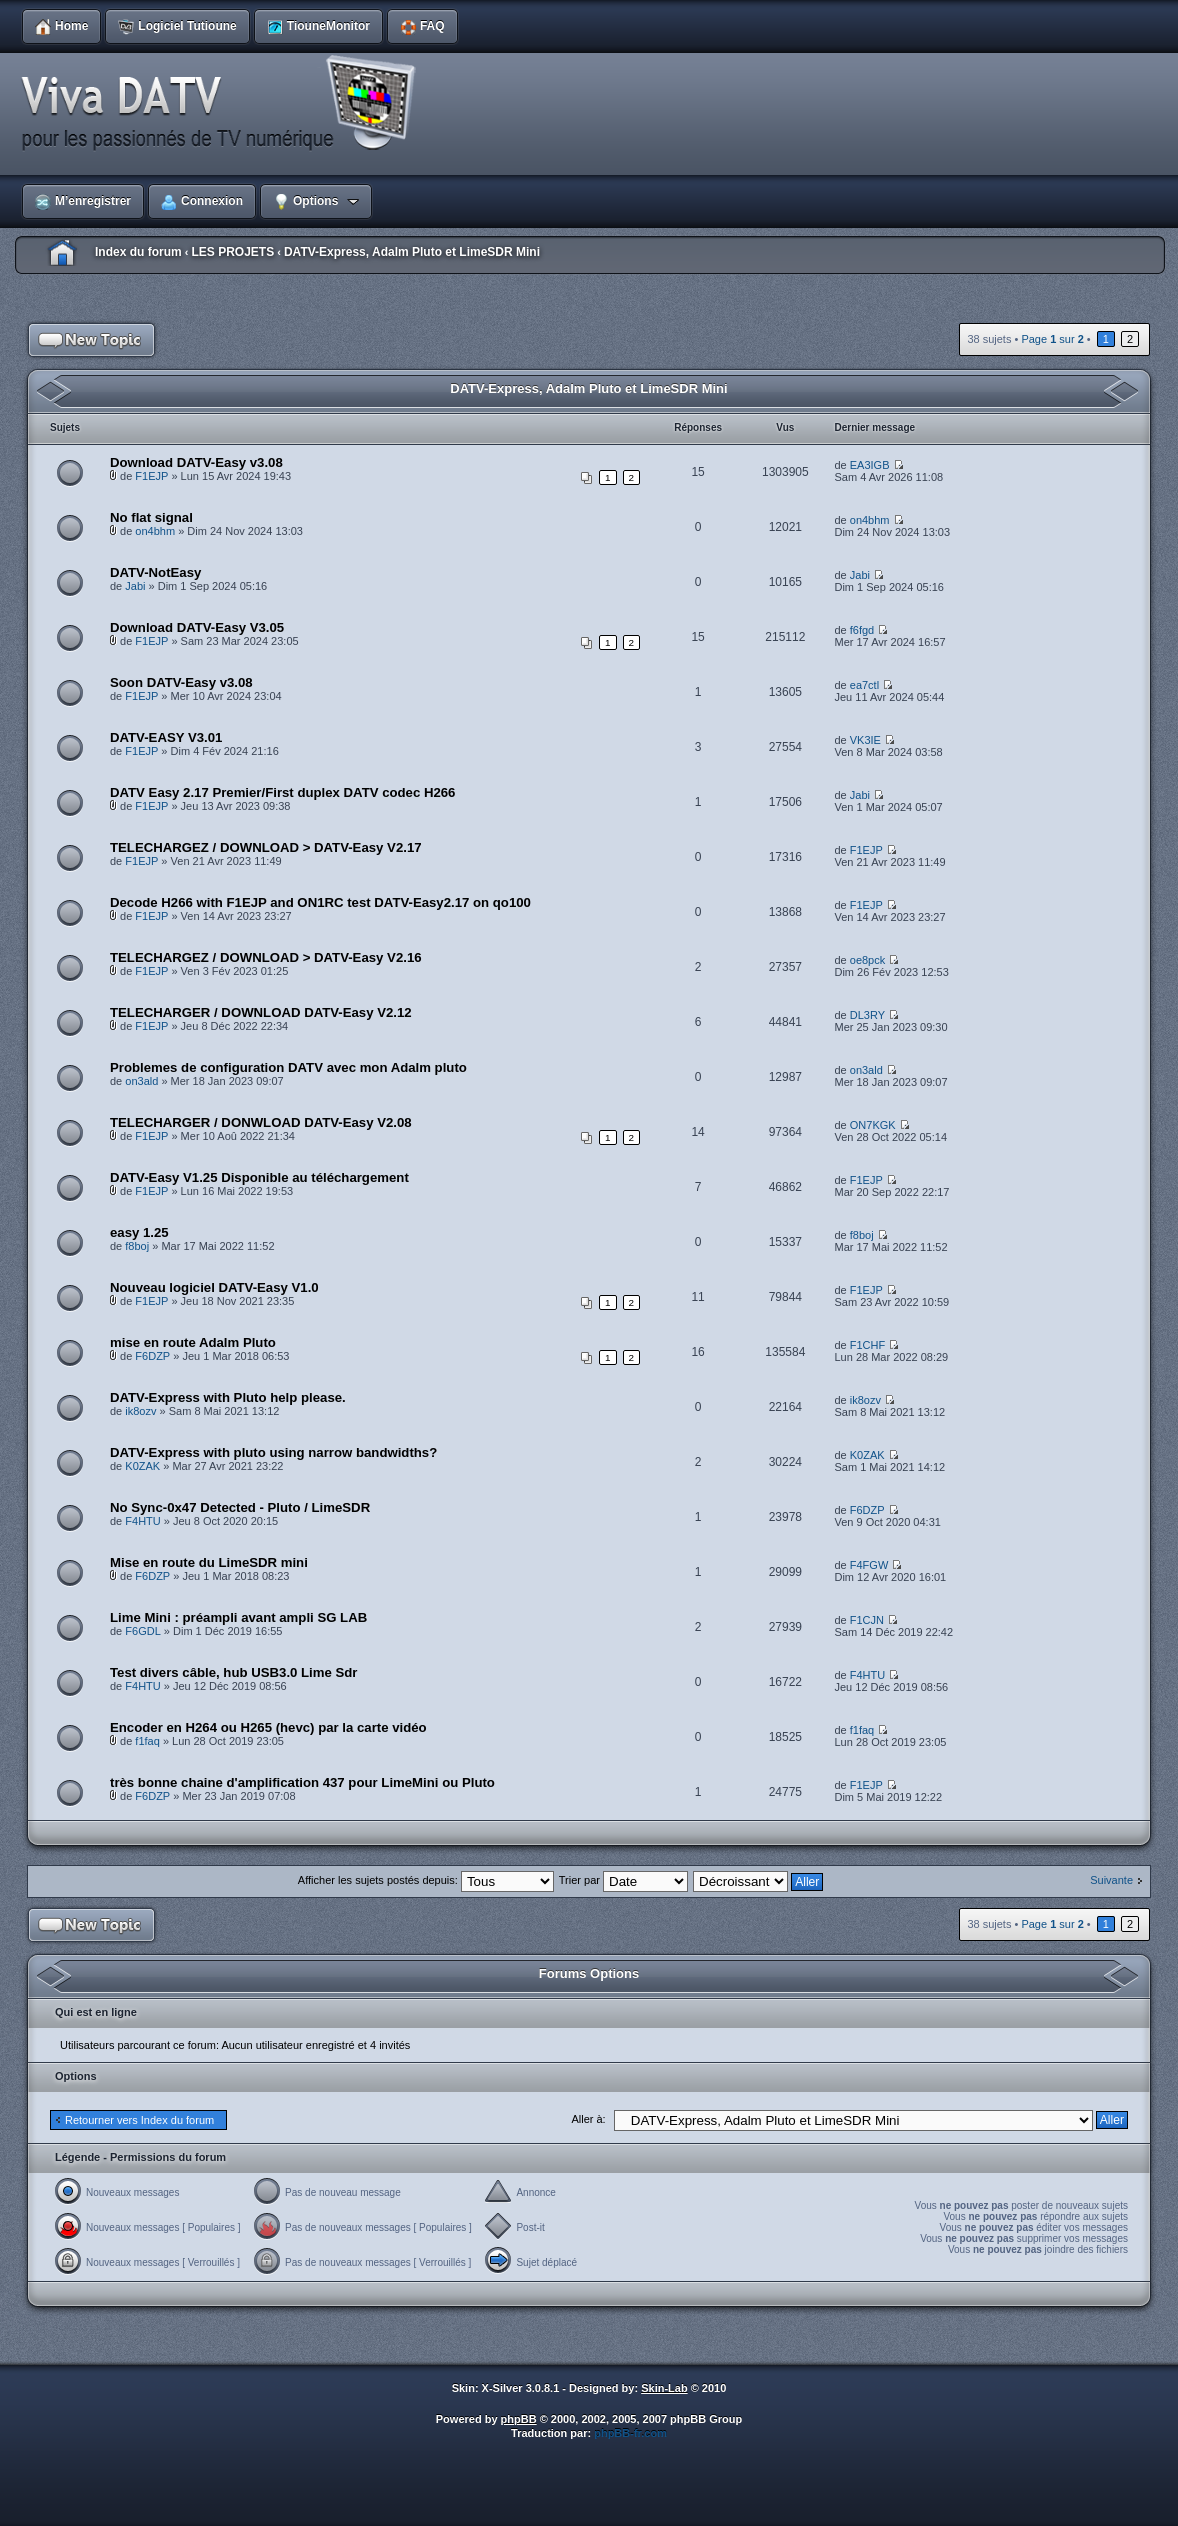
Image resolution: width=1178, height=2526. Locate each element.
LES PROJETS (232, 252)
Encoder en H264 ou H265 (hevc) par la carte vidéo (268, 1727)
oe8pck (867, 960)
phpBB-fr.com (630, 2433)
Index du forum (138, 252)
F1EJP (151, 476)
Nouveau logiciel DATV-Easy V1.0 (214, 1287)
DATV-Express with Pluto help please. (228, 1397)
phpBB (519, 2419)
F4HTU (142, 1521)
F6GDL (142, 1631)
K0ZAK (142, 1466)
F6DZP (152, 1356)
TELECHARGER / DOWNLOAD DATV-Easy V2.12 (261, 1012)
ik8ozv (140, 1411)
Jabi (135, 586)
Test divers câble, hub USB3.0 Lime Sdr (233, 1672)
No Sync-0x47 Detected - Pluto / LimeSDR (240, 1507)
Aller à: (588, 2119)
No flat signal (151, 517)
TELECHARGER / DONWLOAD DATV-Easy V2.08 (261, 1122)
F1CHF (867, 1345)
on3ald (141, 1081)
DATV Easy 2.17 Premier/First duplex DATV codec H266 (282, 792)
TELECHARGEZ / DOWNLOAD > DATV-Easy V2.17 (266, 847)
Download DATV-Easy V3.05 (197, 627)
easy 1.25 (139, 1232)
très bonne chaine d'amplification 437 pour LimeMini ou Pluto (302, 1782)
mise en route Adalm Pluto (193, 1342)
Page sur (1052, 339)
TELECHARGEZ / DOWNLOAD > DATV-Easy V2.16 (266, 957)
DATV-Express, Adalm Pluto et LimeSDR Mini (412, 252)
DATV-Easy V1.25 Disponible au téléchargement (259, 1177)
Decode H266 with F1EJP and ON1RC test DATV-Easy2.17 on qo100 (320, 902)
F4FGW (869, 1565)
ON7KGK (873, 1125)
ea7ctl (864, 685)
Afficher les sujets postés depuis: (426, 1880)
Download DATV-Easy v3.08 (196, 462)
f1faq (147, 1741)
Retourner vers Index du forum (139, 2120)
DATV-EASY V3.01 (166, 737)
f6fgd (862, 630)
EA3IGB (870, 465)
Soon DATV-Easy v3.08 (181, 682)
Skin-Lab (664, 2388)
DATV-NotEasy (155, 572)
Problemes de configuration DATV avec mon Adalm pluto (288, 1067)
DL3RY (867, 1015)
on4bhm (155, 531)
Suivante (1111, 1880)
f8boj (137, 1246)
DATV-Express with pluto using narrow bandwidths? (273, 1452)
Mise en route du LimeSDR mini (209, 1562)
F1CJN (867, 1620)
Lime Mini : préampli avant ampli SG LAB (238, 1617)
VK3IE (865, 740)
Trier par (623, 1880)
